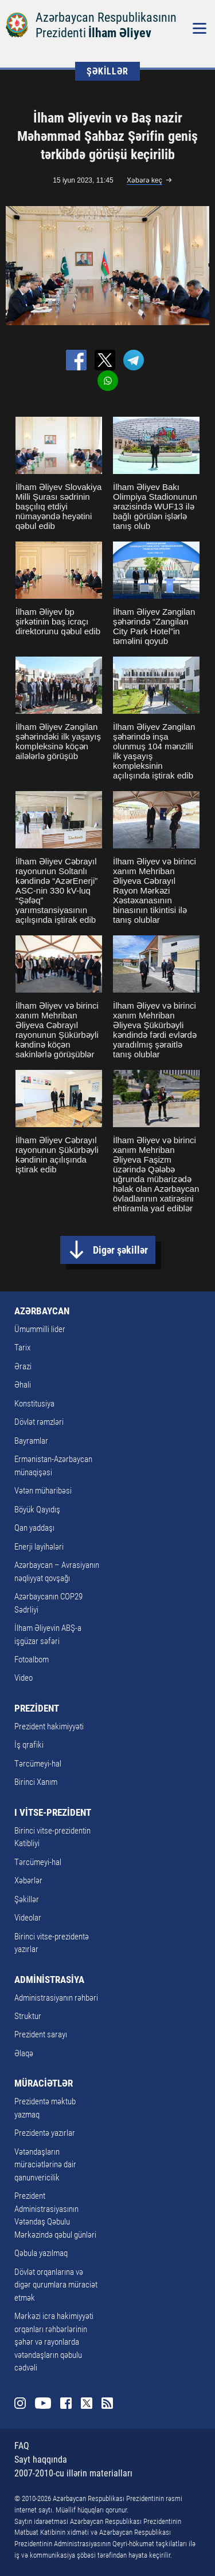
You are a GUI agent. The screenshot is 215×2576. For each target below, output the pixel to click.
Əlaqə (23, 2053)
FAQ (21, 2445)
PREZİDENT (36, 1708)
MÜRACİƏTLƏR (43, 2083)
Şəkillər (26, 1899)
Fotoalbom (31, 1659)
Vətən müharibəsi (43, 1490)
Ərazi (23, 1366)
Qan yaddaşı (34, 1528)
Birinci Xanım (35, 1782)
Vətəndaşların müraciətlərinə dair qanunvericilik (45, 2165)
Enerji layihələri (39, 1547)
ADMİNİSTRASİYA (49, 1979)
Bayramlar (31, 1441)
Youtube (43, 2403)
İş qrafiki (29, 1745)
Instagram (20, 2403)
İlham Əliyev (119, 33)
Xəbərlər (28, 1880)
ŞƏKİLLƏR (107, 71)
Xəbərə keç (144, 180)
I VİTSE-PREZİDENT (52, 1812)
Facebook (66, 2403)
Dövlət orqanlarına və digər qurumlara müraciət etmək (55, 2285)
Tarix (22, 1347)
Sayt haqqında (40, 2459)
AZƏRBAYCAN (41, 1311)
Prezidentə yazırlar (44, 2133)
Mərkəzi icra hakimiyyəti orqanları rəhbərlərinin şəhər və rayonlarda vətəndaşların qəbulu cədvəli (53, 2342)
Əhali (22, 1385)
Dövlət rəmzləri (39, 1422)
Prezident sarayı (40, 2034)
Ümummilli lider (39, 1329)
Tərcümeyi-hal (37, 1764)
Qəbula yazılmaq (41, 2253)
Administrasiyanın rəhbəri (56, 1998)
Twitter (86, 2403)
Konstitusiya (34, 1403)
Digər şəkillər (120, 1250)
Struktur (27, 2016)
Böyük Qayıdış (37, 1509)
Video (23, 1678)
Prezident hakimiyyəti (49, 1726)
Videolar (27, 1918)
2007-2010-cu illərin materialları (73, 2473)
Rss (107, 2403)
